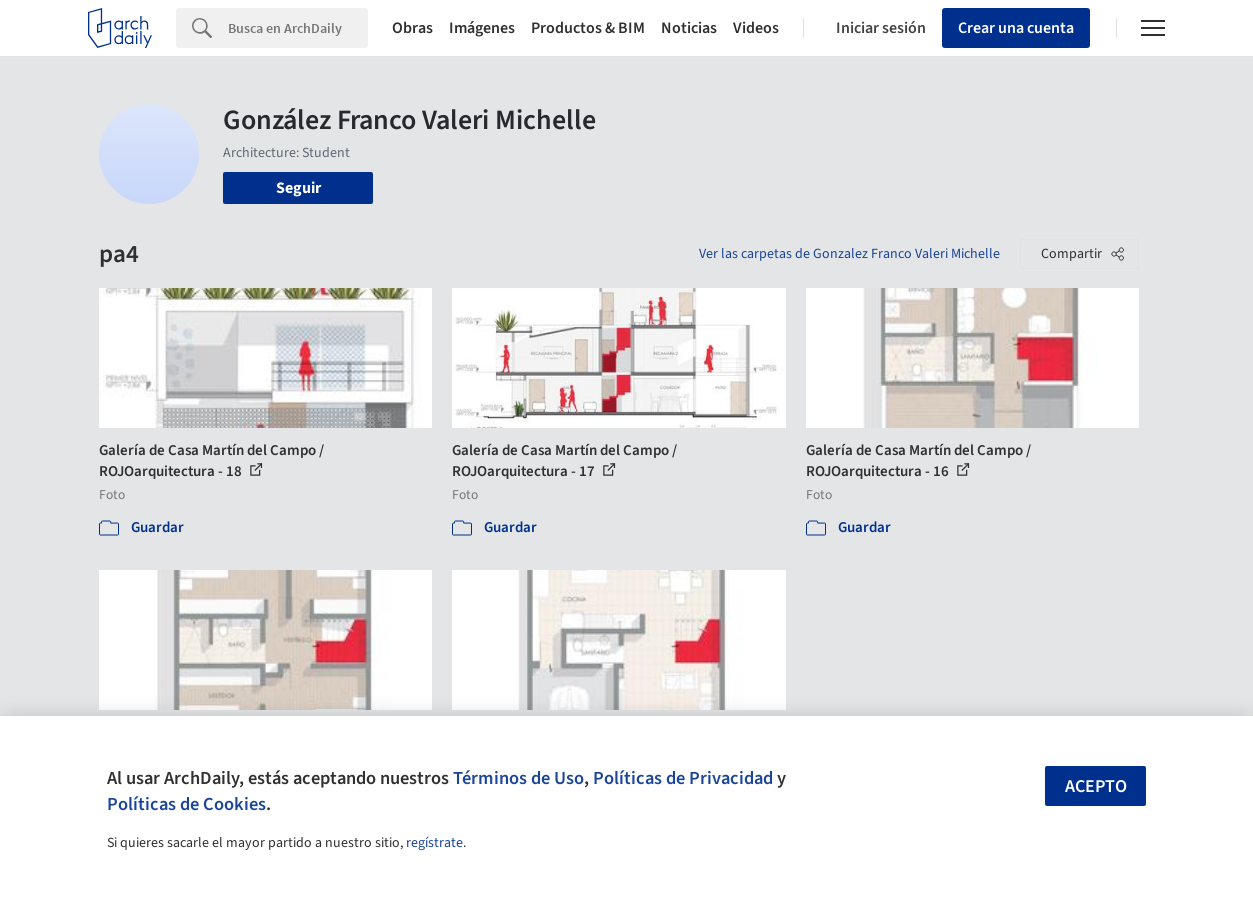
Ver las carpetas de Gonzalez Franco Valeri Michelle (849, 254)
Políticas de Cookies (186, 804)
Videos (756, 28)
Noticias (689, 28)
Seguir (298, 188)
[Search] (298, 28)
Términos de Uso (518, 778)
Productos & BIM (588, 28)
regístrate (434, 843)
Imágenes (482, 28)
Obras (412, 28)
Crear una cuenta (1016, 28)
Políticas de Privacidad (683, 778)
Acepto (1096, 786)
